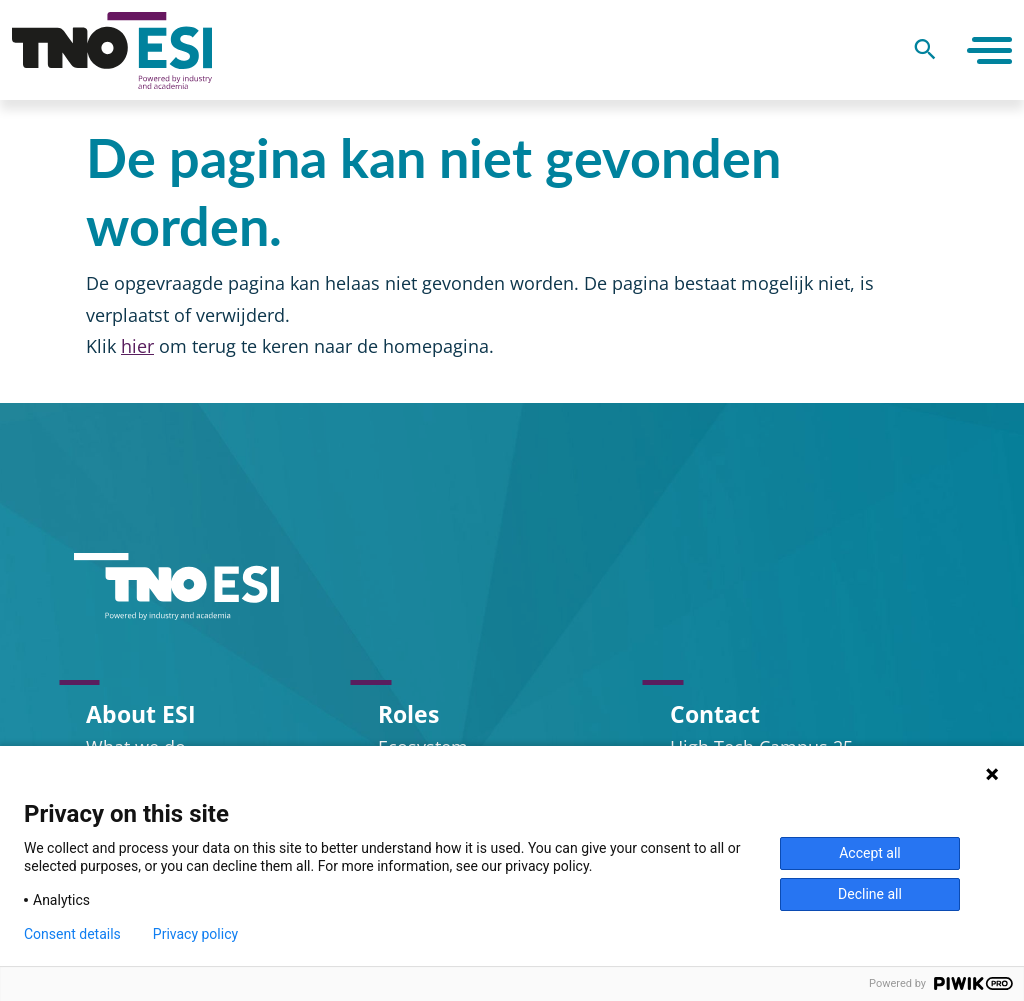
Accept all (870, 853)
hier (137, 346)
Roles (408, 714)
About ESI (141, 714)
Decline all (870, 894)
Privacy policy (195, 934)
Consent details (72, 934)
